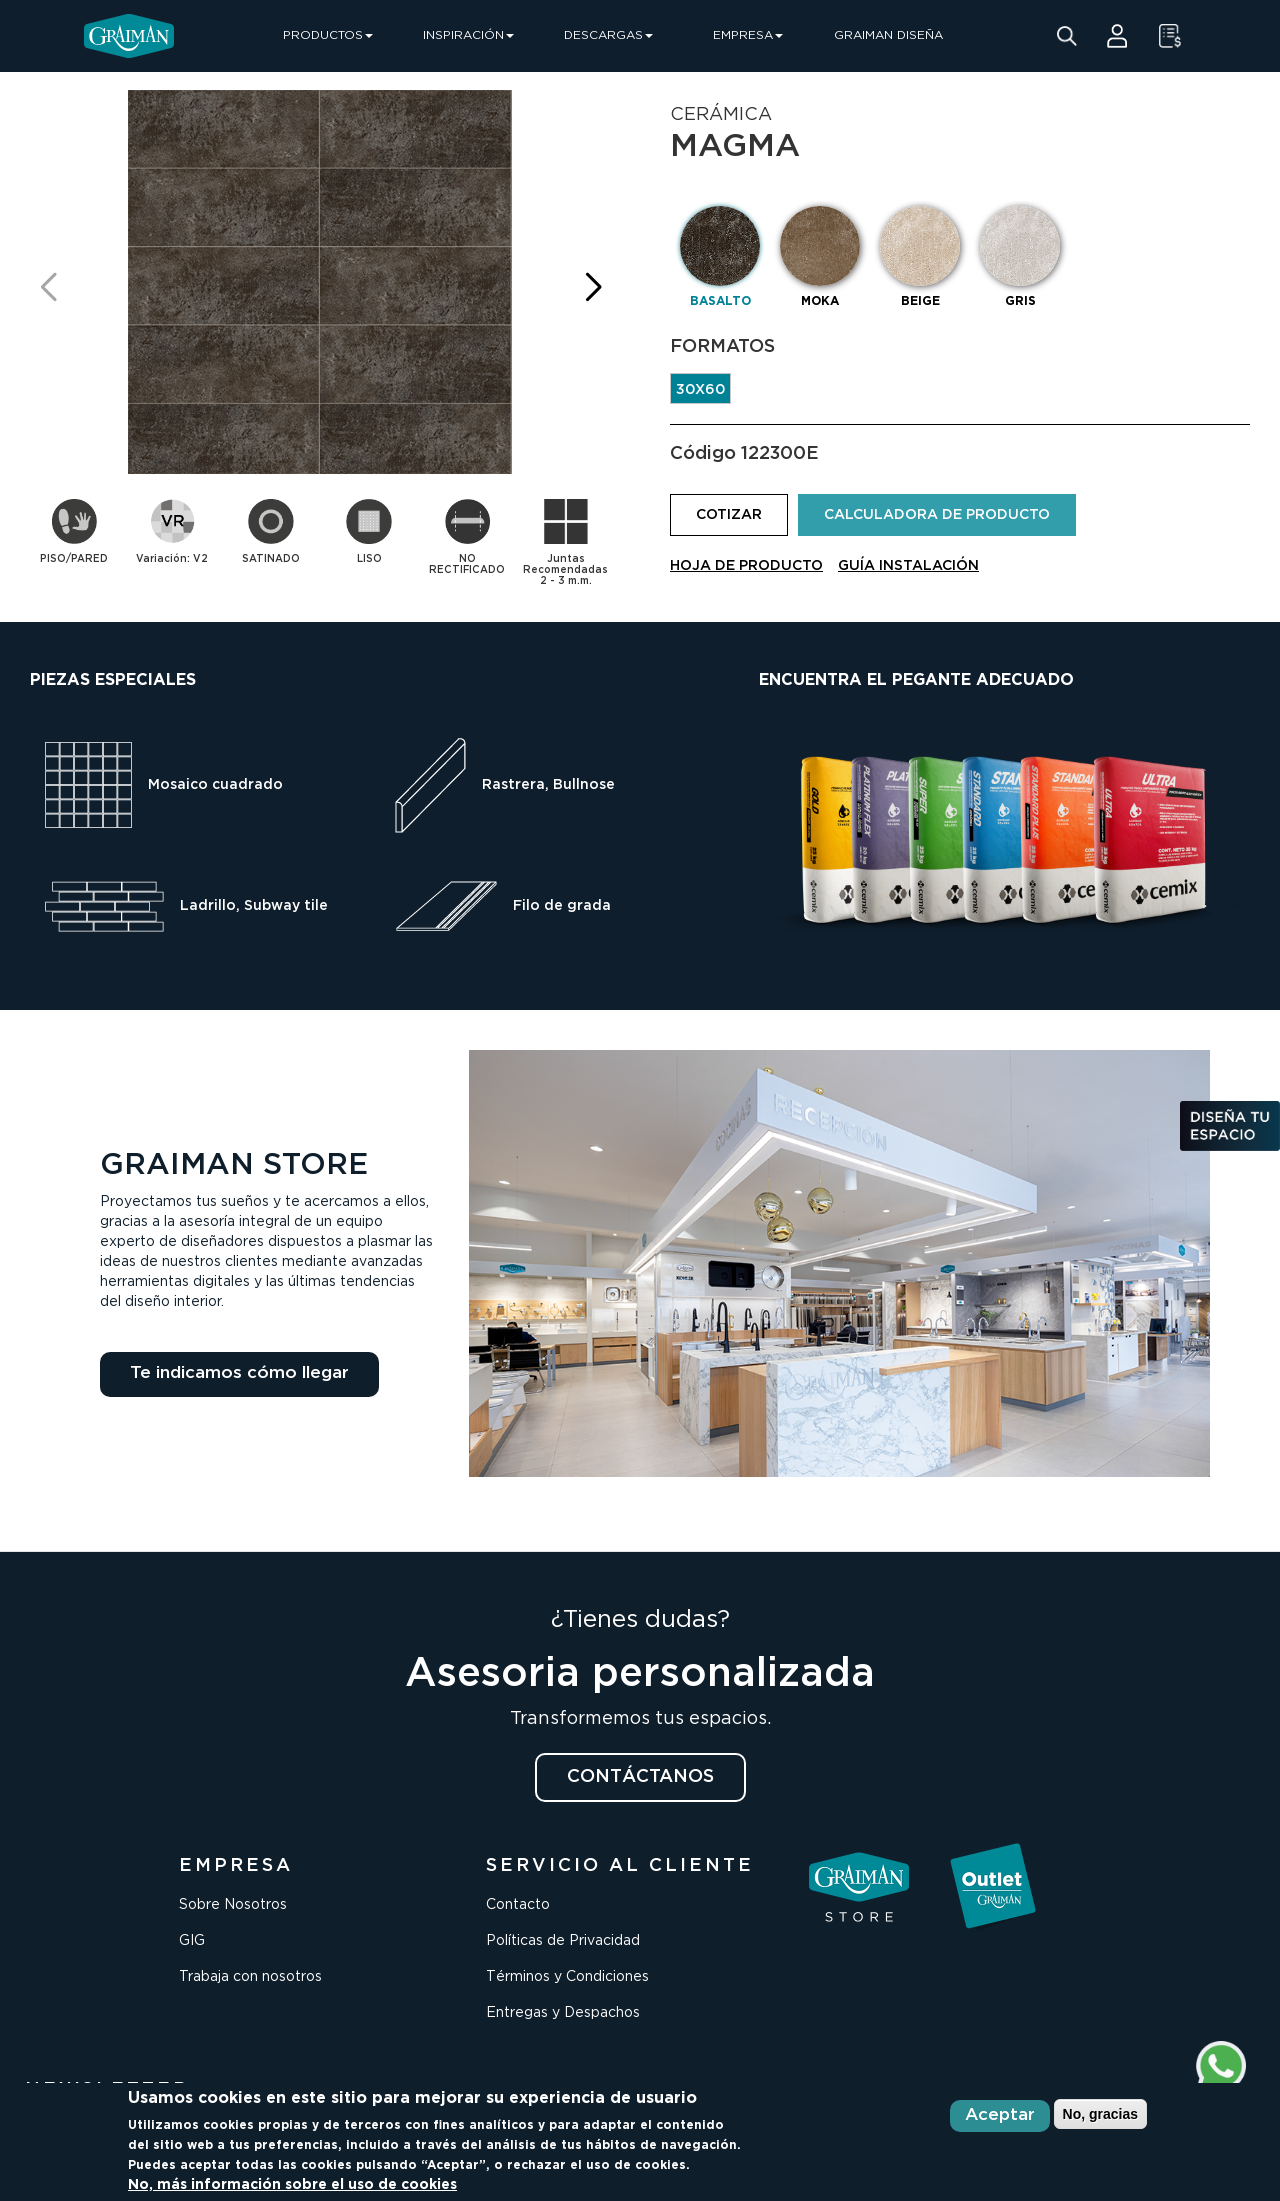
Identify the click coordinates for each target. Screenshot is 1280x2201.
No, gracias (1100, 2114)
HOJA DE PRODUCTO (746, 566)
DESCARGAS (608, 35)
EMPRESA (748, 35)
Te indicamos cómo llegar (239, 1373)
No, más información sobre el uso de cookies (292, 2185)
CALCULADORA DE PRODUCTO (937, 515)
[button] (592, 287)
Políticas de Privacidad (563, 1941)
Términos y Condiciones (567, 1977)
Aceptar (1000, 2115)
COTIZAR (729, 515)
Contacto (518, 1905)
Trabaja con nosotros (250, 1977)
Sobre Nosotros (233, 1905)
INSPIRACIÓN (468, 35)
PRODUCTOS (328, 35)
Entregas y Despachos (563, 2013)
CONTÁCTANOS (640, 1777)
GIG (192, 1941)
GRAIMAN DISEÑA (888, 35)
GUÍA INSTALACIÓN (908, 566)
